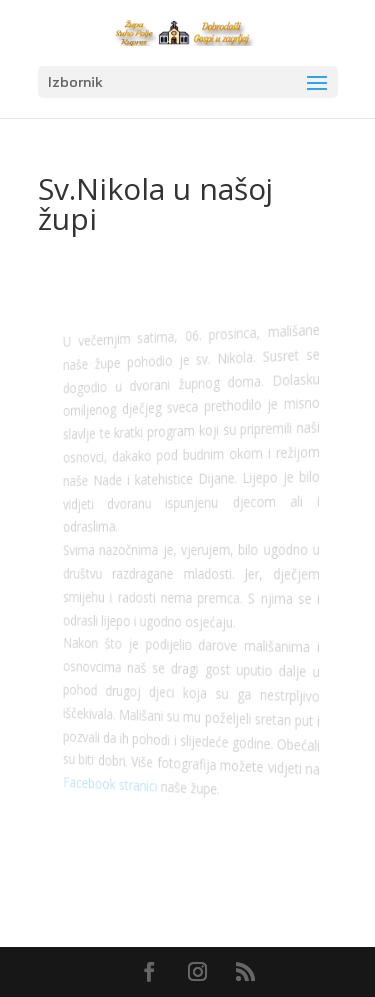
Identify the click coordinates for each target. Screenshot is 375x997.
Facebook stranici (112, 783)
